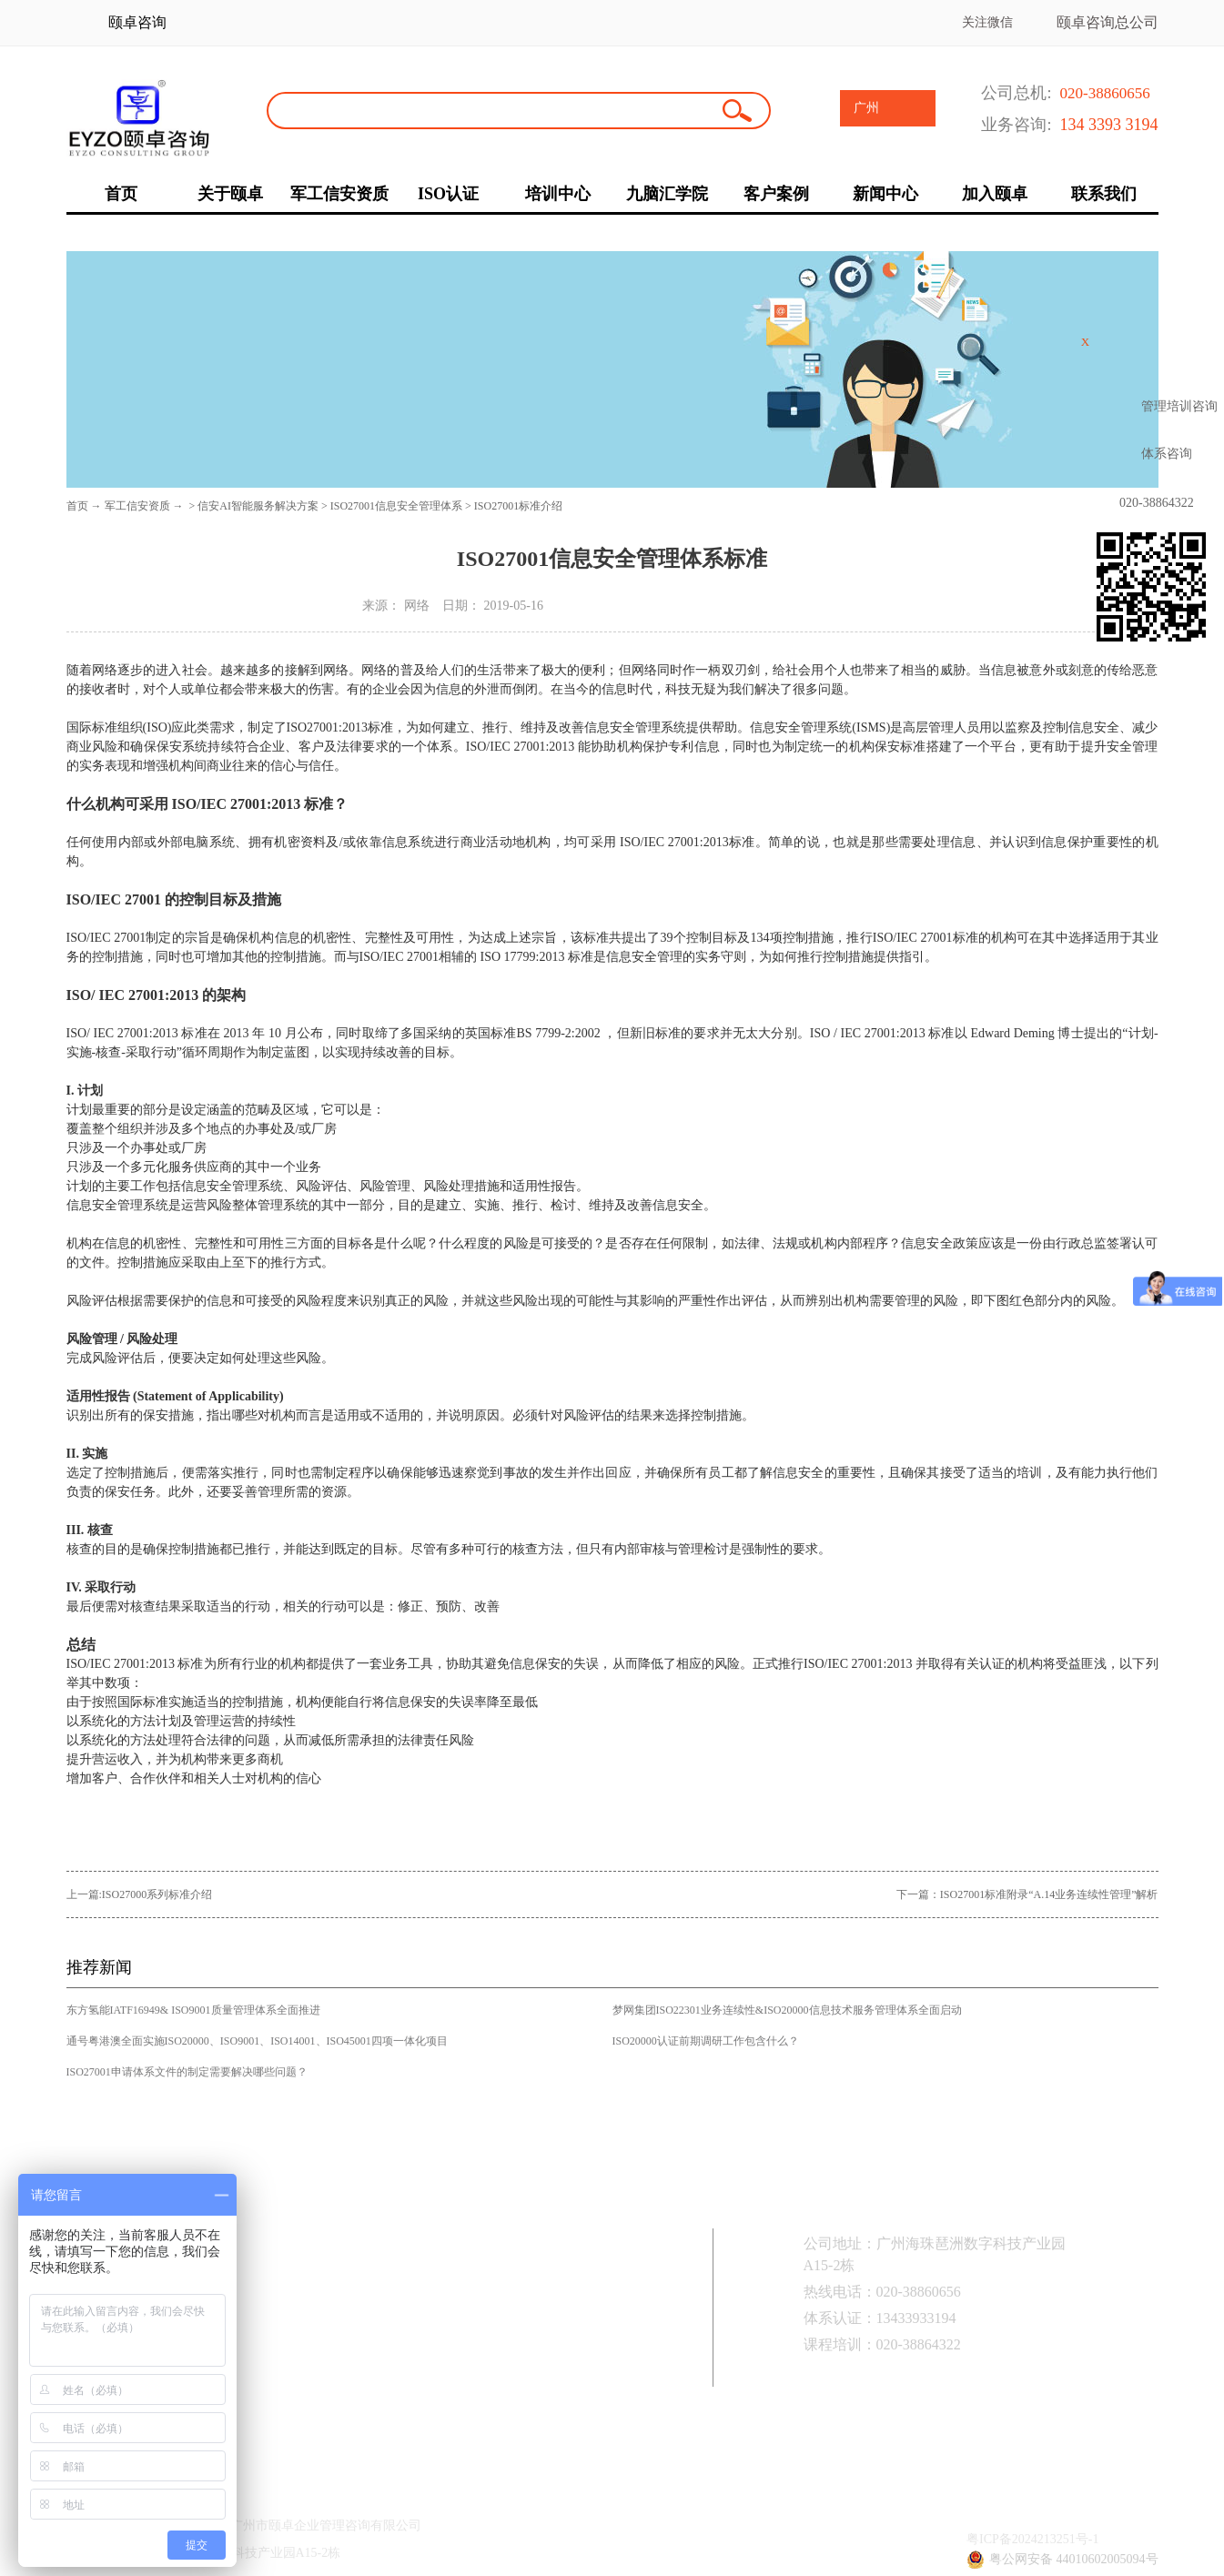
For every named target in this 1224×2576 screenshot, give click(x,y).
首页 (77, 506)
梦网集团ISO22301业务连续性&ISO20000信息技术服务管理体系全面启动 (787, 2010)
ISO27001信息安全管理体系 (396, 506)
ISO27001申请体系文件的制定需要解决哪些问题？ (187, 2072)
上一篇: (139, 1894)
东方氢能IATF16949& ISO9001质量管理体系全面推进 (193, 2010)
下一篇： (1027, 1894)
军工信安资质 (137, 506)
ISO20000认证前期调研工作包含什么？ (705, 2041)
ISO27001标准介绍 (518, 506)
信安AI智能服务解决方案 (258, 506)
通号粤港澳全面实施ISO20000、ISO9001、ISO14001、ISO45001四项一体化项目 (257, 2041)
